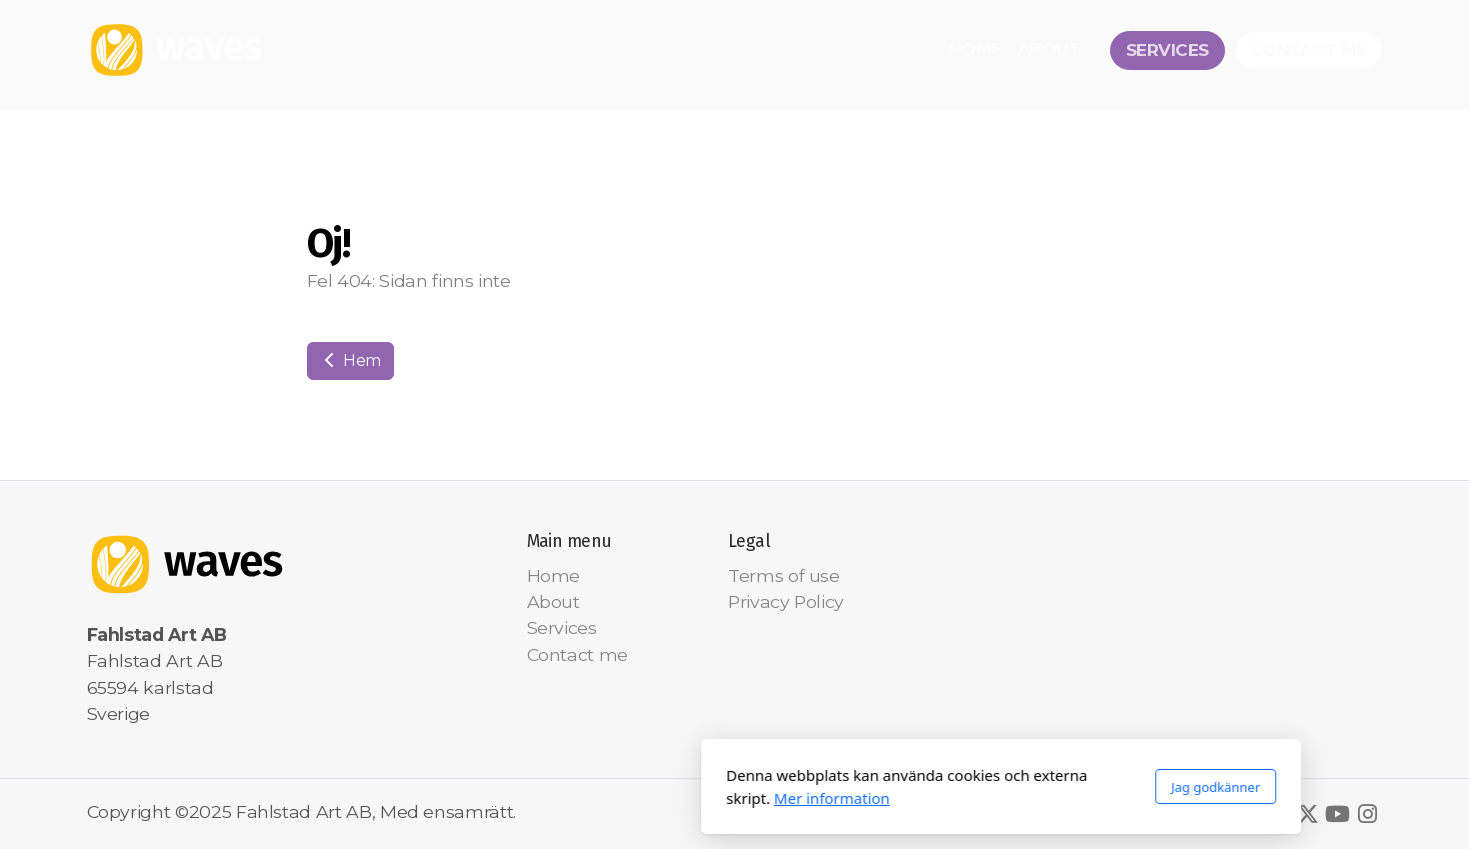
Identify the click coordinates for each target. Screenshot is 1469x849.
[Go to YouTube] (1338, 814)
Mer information (565, 798)
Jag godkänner (948, 787)
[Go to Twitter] (1308, 814)
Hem (351, 360)
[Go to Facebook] (1278, 814)
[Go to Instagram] (1368, 814)
